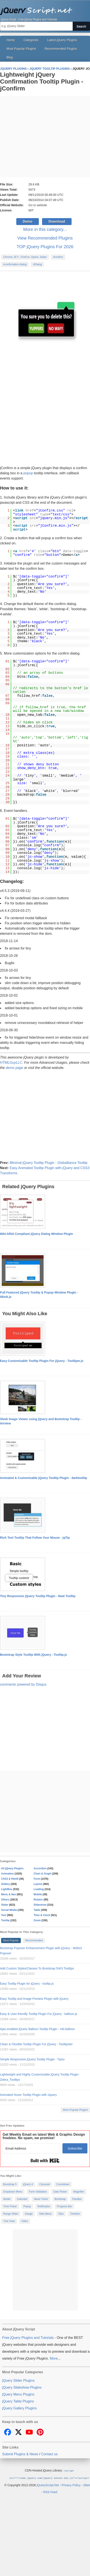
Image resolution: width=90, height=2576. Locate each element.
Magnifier (78, 2191)
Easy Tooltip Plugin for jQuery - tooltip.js (27, 1983)
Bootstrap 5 (9, 2184)
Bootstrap (60, 2199)
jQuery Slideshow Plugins (21, 2387)
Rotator (38, 1899)
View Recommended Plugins (45, 238)
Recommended (34, 1940)
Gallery (5, 1884)
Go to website (37, 205)
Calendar (22, 2199)
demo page (14, 1068)
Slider (4, 1904)
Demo (27, 221)
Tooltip (5, 1920)
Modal (6, 2199)
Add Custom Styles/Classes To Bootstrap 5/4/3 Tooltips (37, 1968)
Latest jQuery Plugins (62, 40)
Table (37, 1909)
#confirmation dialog (14, 264)
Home (11, 40)
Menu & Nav (8, 1894)
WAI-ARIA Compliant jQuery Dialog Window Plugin (36, 1234)
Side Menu (45, 2213)
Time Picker (10, 2206)
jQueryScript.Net (48, 2484)
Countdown (63, 2184)
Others (5, 1899)
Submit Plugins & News (20, 2454)
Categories (31, 40)
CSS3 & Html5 (9, 1878)
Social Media (9, 1909)
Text (3, 1915)
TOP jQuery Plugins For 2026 (45, 246)
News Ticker (41, 2199)
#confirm (58, 257)
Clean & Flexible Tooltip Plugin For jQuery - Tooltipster (36, 2044)
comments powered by (23, 1684)
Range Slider (10, 2213)
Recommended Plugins (61, 48)
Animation (7, 1873)
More (54, 2358)
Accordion (40, 1868)
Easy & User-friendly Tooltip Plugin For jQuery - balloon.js (38, 2014)
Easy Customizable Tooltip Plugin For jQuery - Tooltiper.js (41, 1361)
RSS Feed (50, 2491)
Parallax (77, 2199)
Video (24, 2221)
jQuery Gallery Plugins (19, 2408)
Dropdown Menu (12, 2191)
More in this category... (45, 229)
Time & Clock (42, 1915)
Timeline (75, 2213)
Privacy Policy (71, 2484)
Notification (44, 2206)
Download (57, 221)
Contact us (49, 2454)
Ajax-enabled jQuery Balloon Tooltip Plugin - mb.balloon (37, 2029)
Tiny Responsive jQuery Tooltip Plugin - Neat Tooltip (37, 1596)
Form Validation (38, 2191)
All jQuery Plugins (12, 1868)
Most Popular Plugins (21, 48)
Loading (39, 1889)
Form (37, 1878)
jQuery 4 (28, 2184)
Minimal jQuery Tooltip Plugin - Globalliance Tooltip (48, 1163)
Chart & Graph (42, 1873)
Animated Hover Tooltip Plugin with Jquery (28, 2095)
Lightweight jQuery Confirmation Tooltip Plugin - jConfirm (41, 81)
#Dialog (37, 264)
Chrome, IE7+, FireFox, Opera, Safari (25, 257)
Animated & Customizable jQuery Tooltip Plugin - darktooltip (43, 1478)
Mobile (38, 1894)
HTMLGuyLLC (11, 1062)
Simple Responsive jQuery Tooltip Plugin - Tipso (32, 2059)
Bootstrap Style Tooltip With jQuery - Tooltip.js (33, 1654)
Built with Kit (45, 2160)
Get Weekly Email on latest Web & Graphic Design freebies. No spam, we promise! (44, 2136)
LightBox (6, 1889)
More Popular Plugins (75, 2109)
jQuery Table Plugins (18, 2401)
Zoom (37, 1920)
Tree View (9, 2221)
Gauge (29, 2213)
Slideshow (40, 1904)
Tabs (61, 2213)
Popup (27, 2206)
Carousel (44, 2184)
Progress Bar (64, 2206)
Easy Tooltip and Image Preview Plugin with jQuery (34, 1998)
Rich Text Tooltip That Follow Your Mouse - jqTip (35, 1537)
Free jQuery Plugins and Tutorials (45, 8)
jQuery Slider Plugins (18, 2380)
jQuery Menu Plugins (18, 2394)
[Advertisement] (40, 136)
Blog (10, 57)
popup (28, 473)
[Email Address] (31, 2148)
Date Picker (60, 2191)
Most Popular (11, 1940)
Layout (38, 1884)
